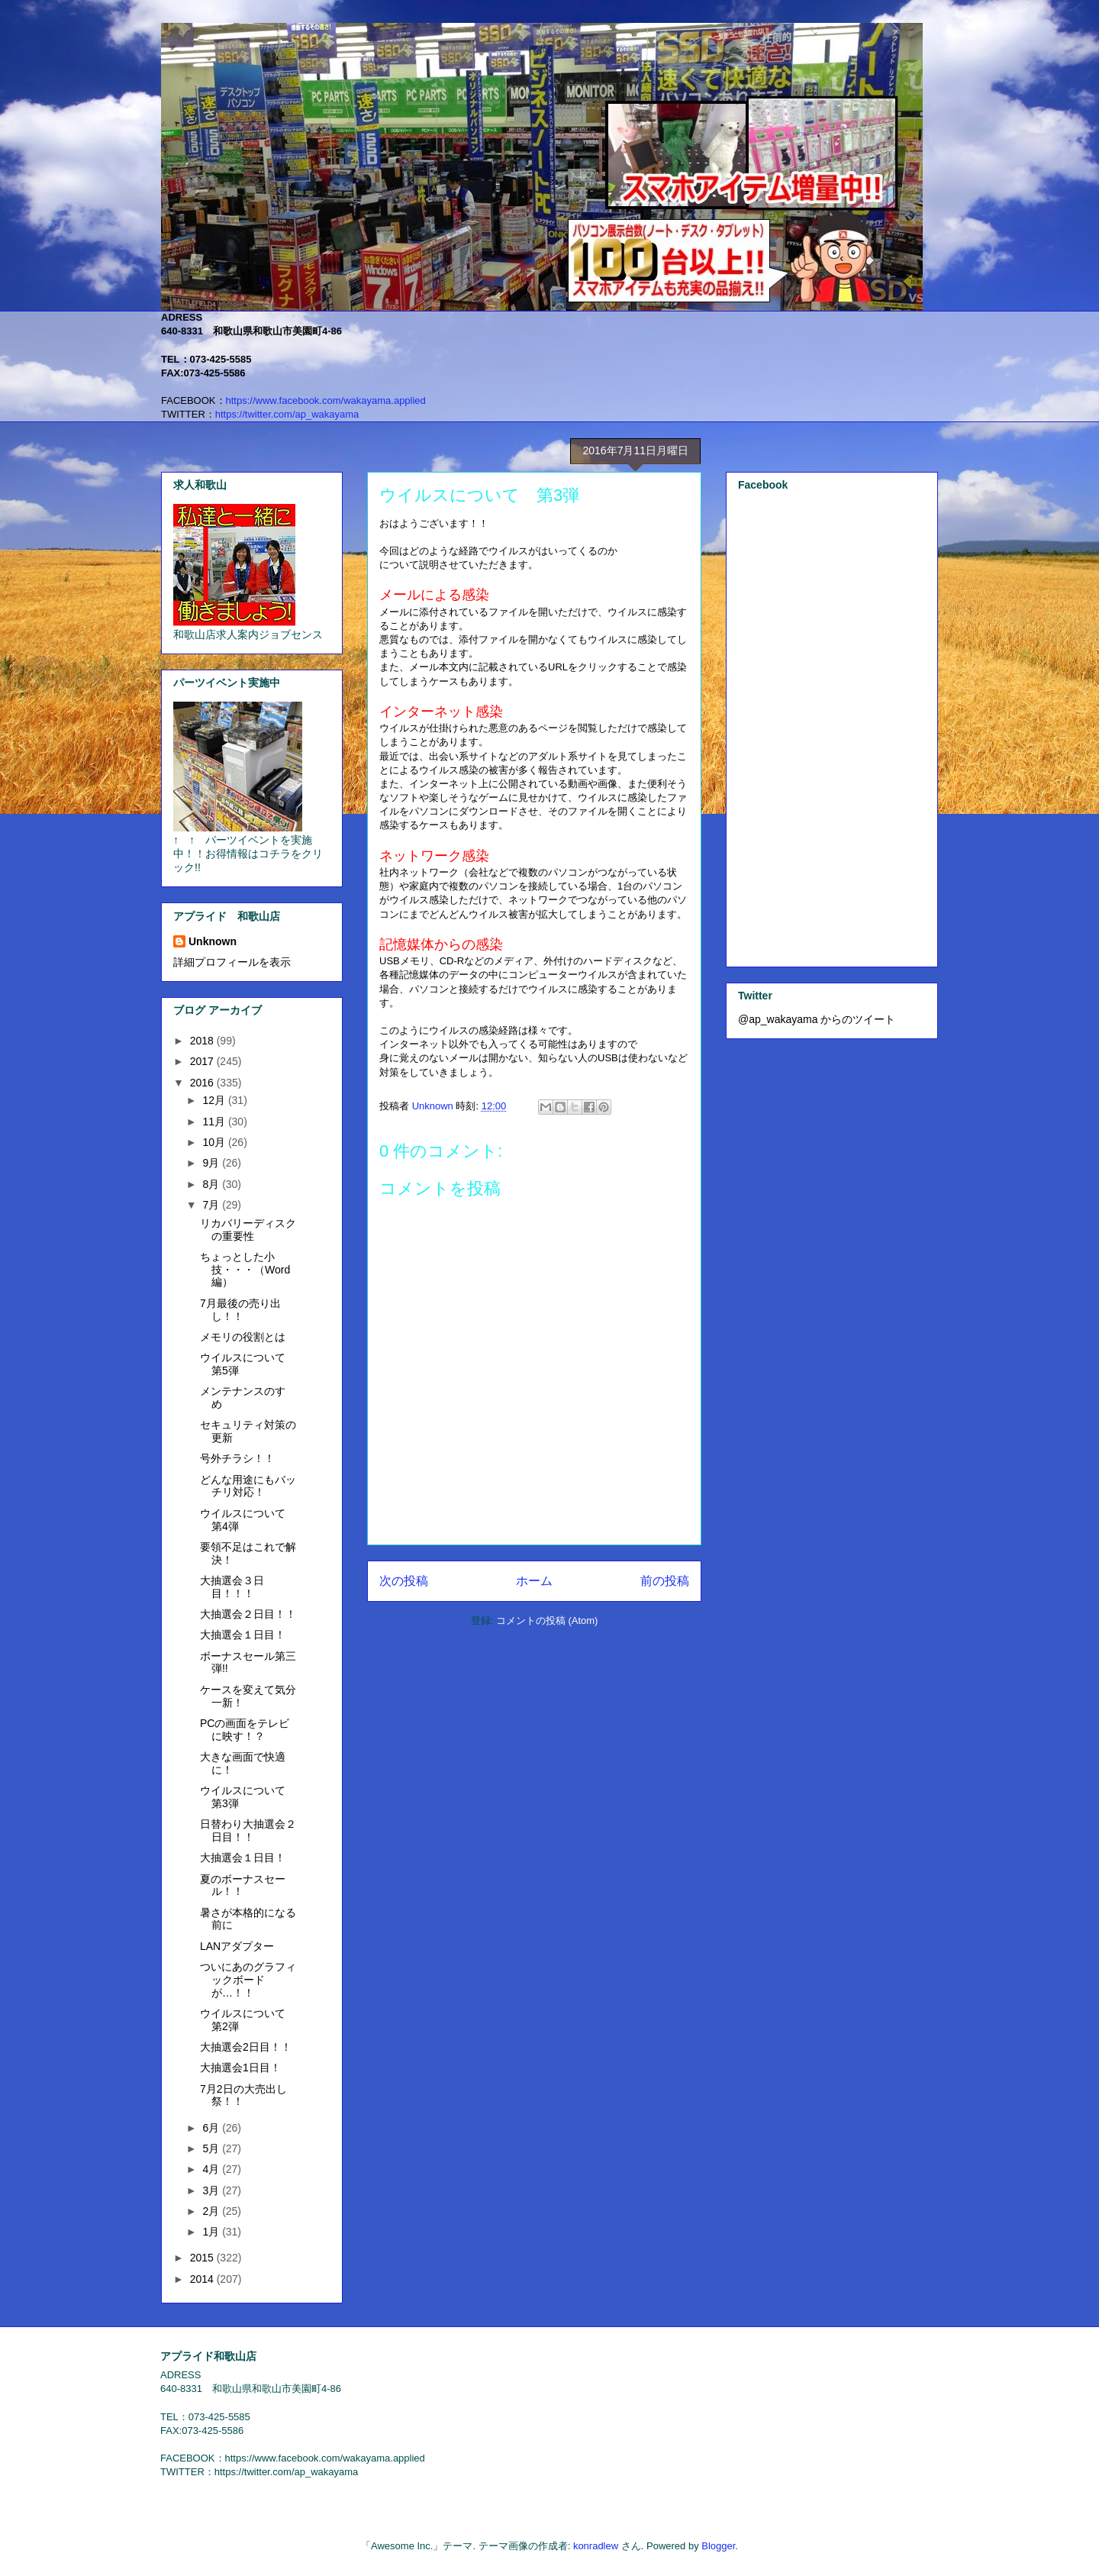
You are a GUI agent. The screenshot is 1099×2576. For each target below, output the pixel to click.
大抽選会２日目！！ (248, 1614)
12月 (214, 1100)
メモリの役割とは (242, 1337)
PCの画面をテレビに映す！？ (244, 1729)
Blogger (718, 2546)
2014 (203, 2279)
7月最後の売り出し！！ (240, 1309)
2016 (203, 1083)
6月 (212, 2128)
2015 (203, 2258)
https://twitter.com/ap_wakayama (287, 414)
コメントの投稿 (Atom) (547, 1620)
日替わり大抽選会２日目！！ (248, 1830)
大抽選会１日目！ (242, 1635)
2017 (203, 1061)
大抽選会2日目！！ (246, 2047)
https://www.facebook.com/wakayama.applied (326, 400)
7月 (212, 1205)
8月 (212, 1184)
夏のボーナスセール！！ (242, 1885)
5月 (212, 2148)
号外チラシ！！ (237, 1458)
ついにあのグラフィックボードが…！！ (248, 1980)
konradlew (595, 2546)
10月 (214, 1142)
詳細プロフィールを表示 (232, 962)
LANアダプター (237, 1946)
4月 (212, 2169)
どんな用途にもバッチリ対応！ (248, 1486)
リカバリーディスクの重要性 (248, 1229)
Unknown (213, 941)
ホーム (534, 1580)
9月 (212, 1163)
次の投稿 (403, 1580)
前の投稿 (664, 1580)
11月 (214, 1121)
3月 (212, 2190)
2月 (212, 2211)
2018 (203, 1041)
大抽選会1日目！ (240, 2067)
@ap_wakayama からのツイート (816, 1019)
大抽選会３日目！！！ (232, 1587)
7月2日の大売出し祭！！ (243, 2095)
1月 (212, 2232)
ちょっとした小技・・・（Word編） (245, 1270)
